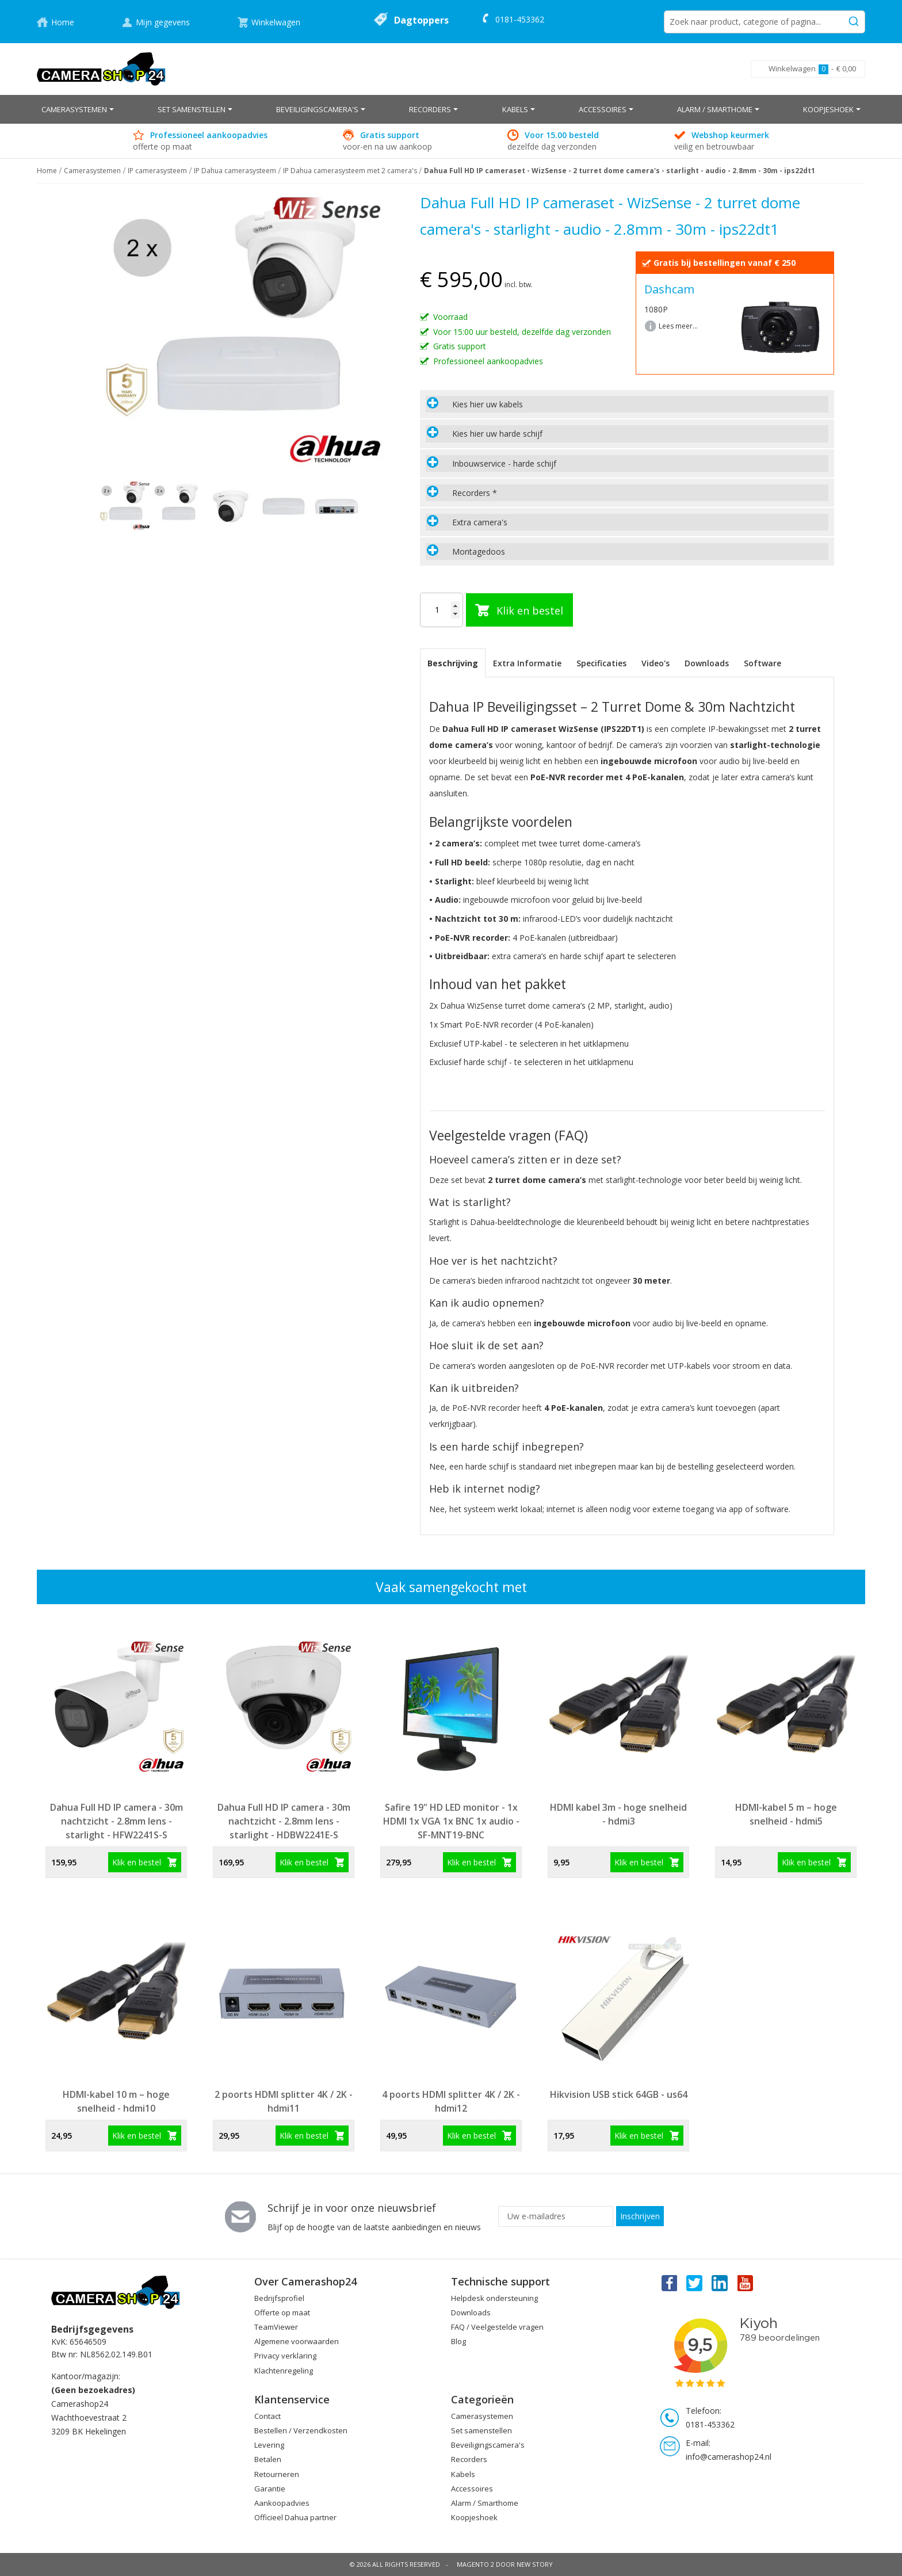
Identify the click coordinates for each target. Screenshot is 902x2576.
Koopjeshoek (474, 2517)
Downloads (707, 663)
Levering (269, 2445)
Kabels (463, 2474)
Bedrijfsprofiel (279, 2298)
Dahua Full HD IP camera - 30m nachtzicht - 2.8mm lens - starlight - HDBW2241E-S (283, 1821)
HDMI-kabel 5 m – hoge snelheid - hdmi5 (786, 1814)
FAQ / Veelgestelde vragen (497, 2327)
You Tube (746, 2282)
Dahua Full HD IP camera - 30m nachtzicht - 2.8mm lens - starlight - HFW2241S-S (116, 1821)
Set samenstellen (481, 2430)
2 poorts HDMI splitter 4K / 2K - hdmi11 (284, 2101)
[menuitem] (77, 109)
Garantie (269, 2488)
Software (762, 663)
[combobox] (764, 21)
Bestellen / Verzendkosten (300, 2430)
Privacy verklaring (285, 2355)
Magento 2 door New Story (505, 2564)
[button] (178, 506)
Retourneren (276, 2474)
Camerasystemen (92, 170)
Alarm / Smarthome (484, 2503)
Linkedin (720, 2282)
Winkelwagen (275, 22)
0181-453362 (519, 19)
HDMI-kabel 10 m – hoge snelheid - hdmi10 (116, 2101)
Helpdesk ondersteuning (494, 2298)
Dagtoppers (421, 20)
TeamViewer (276, 2327)
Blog (458, 2341)
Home (62, 22)
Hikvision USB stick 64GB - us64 (618, 2094)
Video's (655, 663)
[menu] (451, 109)
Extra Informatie (527, 663)
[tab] (627, 404)
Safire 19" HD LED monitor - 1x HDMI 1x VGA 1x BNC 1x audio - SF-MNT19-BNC (451, 1821)
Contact (267, 2416)
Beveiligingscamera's (488, 2445)
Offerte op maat (282, 2312)
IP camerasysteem (157, 170)
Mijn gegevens (163, 22)
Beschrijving (452, 663)
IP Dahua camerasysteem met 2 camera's (350, 170)
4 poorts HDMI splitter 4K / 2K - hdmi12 (451, 2101)
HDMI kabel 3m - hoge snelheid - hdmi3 (618, 1814)
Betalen (267, 2459)
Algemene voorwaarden (296, 2341)
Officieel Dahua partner (295, 2517)
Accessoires (472, 2488)
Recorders (469, 2459)
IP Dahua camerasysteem (235, 170)
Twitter (694, 2282)
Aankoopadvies (281, 2503)
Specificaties (601, 663)
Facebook (668, 2282)
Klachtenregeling (283, 2370)
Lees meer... (678, 326)
